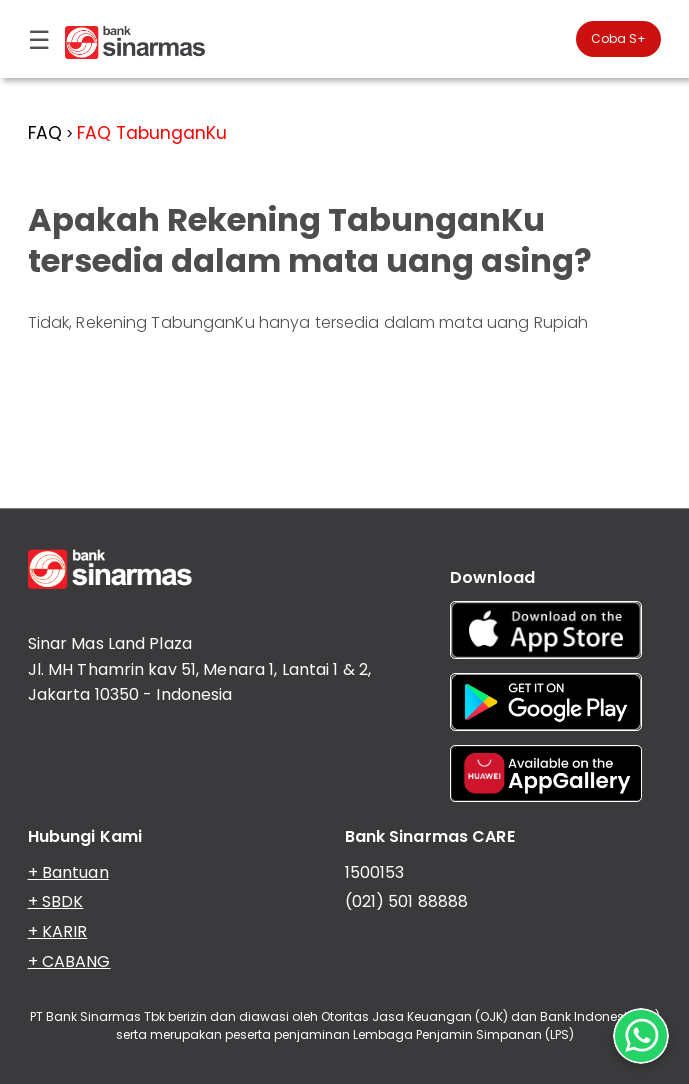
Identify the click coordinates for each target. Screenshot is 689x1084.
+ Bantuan (68, 872)
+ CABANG (69, 961)
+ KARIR (58, 931)
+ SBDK (56, 901)
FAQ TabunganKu (152, 133)
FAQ (45, 133)
